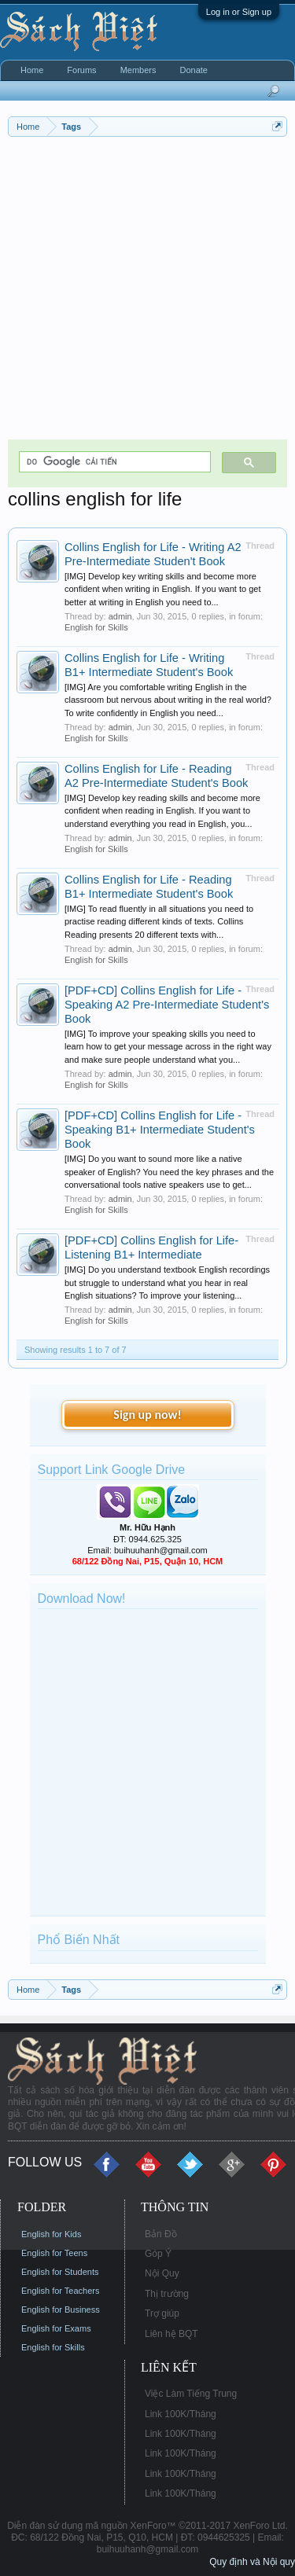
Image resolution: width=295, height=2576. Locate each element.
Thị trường (167, 2293)
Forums (81, 70)
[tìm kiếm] (113, 462)
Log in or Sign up (238, 12)
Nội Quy (162, 2273)
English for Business (60, 2309)
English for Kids (51, 2234)
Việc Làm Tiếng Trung (191, 2393)
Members (138, 70)
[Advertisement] (147, 292)
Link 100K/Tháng (180, 2414)
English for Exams (56, 2328)
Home (31, 70)
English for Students (59, 2272)
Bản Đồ (161, 2234)
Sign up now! (147, 1414)
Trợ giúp (162, 2313)
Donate (193, 70)
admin (120, 616)
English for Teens (54, 2253)
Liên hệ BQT (171, 2333)
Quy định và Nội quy (252, 2561)
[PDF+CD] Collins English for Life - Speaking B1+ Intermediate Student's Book (160, 1129)
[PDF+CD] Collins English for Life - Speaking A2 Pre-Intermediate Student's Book (167, 1004)
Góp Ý (158, 2253)
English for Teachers (60, 2290)
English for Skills (96, 627)
